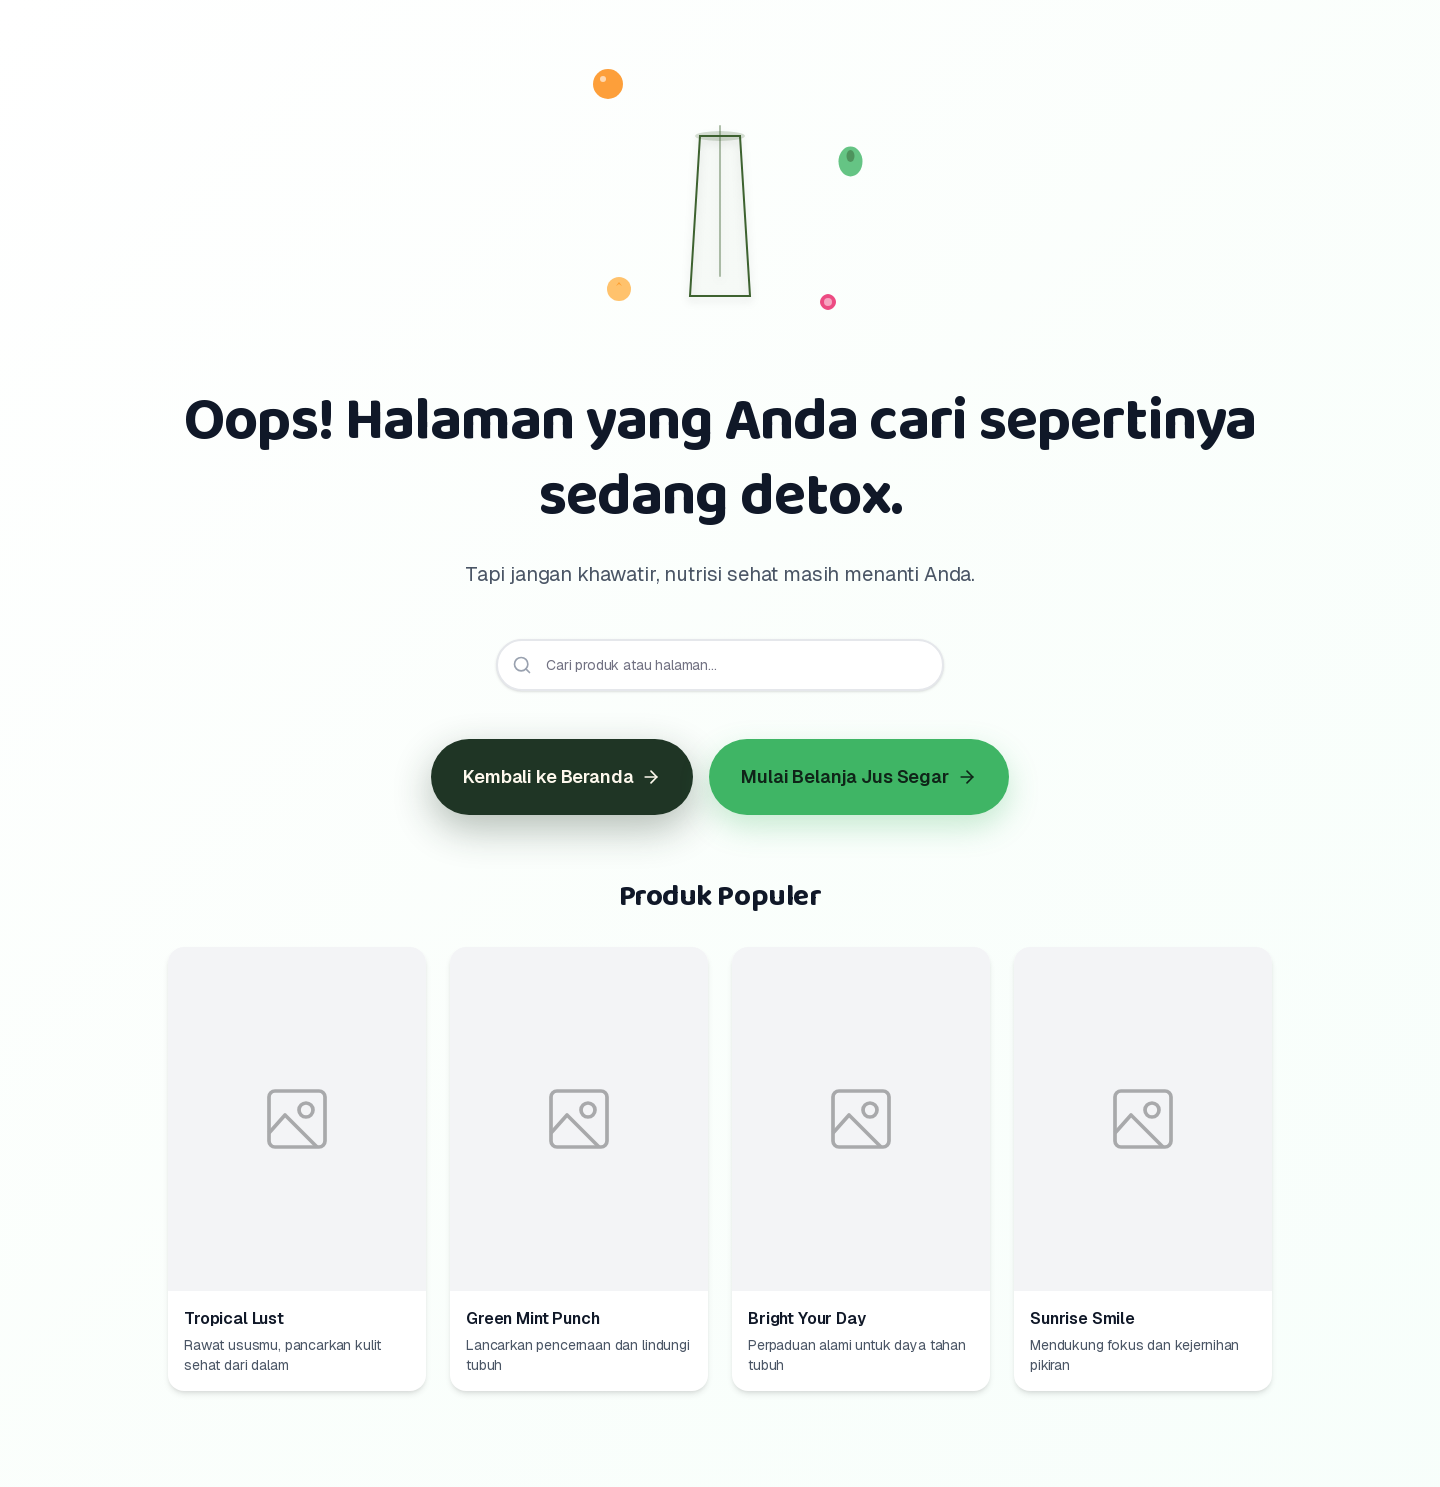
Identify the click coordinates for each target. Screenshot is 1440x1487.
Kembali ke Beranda (562, 776)
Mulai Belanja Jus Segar (858, 776)
